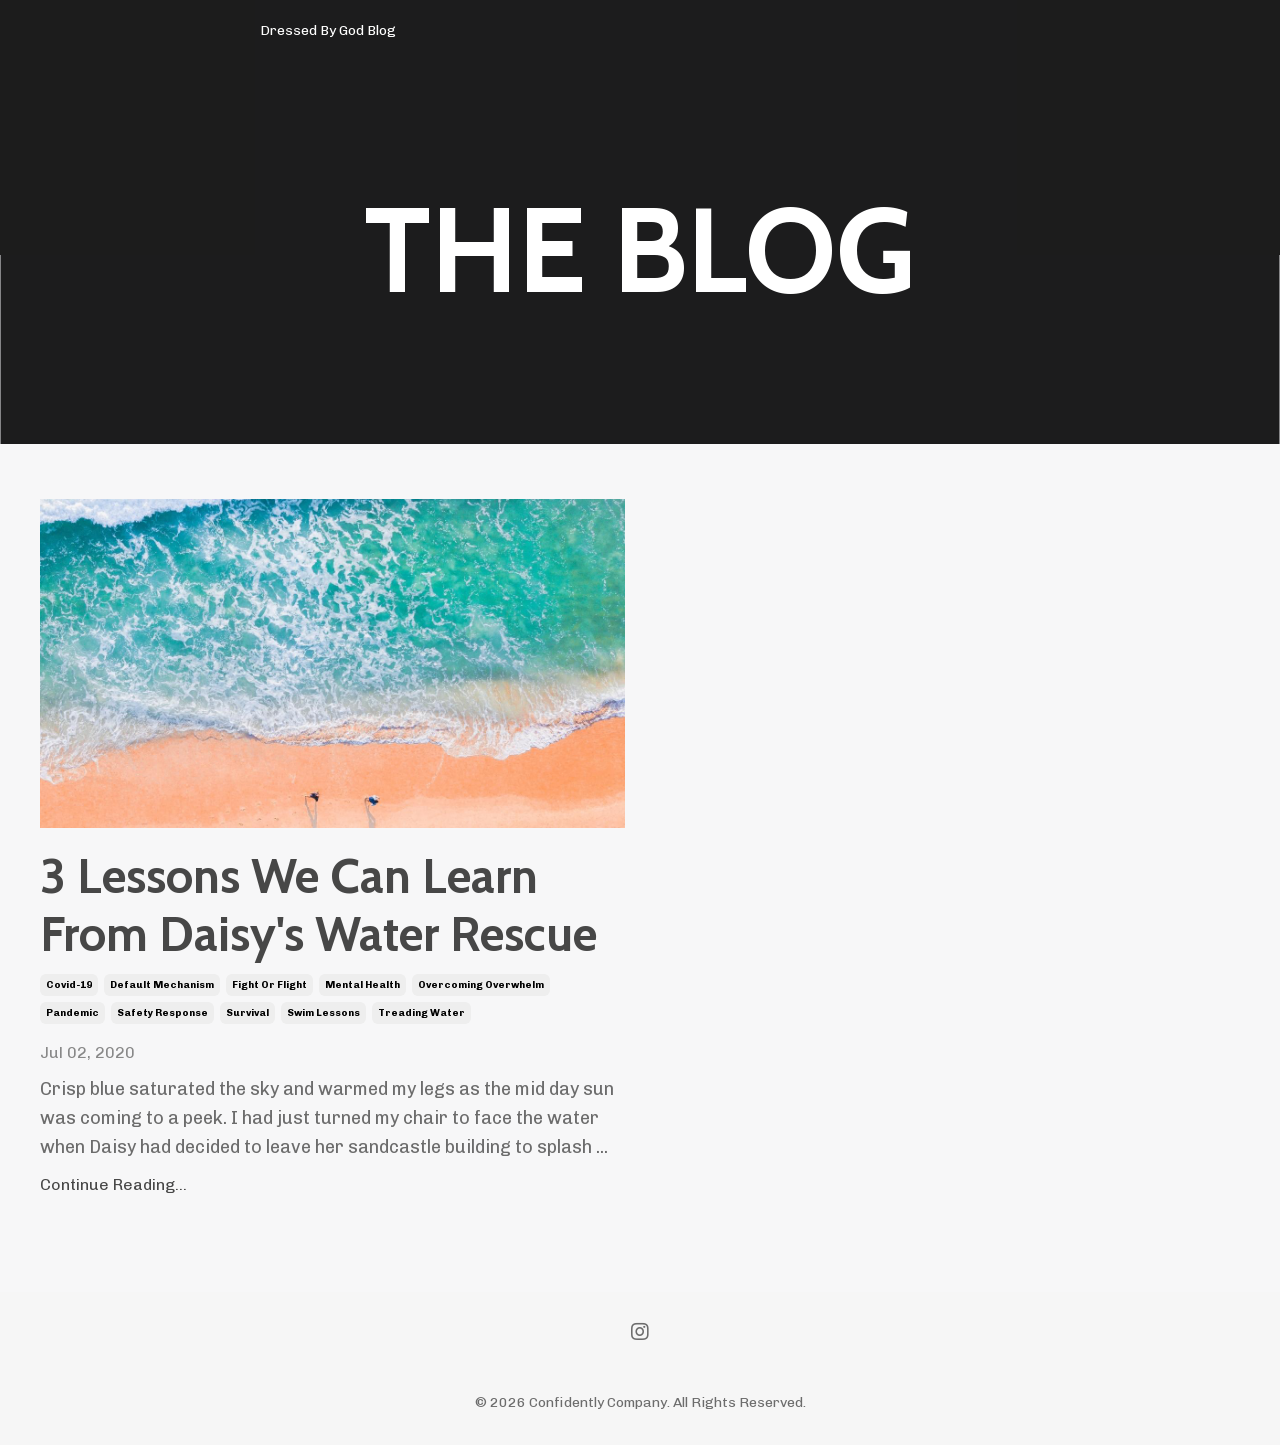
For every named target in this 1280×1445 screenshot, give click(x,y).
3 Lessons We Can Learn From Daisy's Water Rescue (318, 905)
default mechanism (162, 985)
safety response (162, 1013)
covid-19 (69, 985)
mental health (362, 985)
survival (247, 1013)
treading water (421, 1013)
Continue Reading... (113, 1184)
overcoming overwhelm (481, 985)
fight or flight (269, 985)
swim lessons (323, 1013)
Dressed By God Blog (328, 30)
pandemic (72, 1013)
